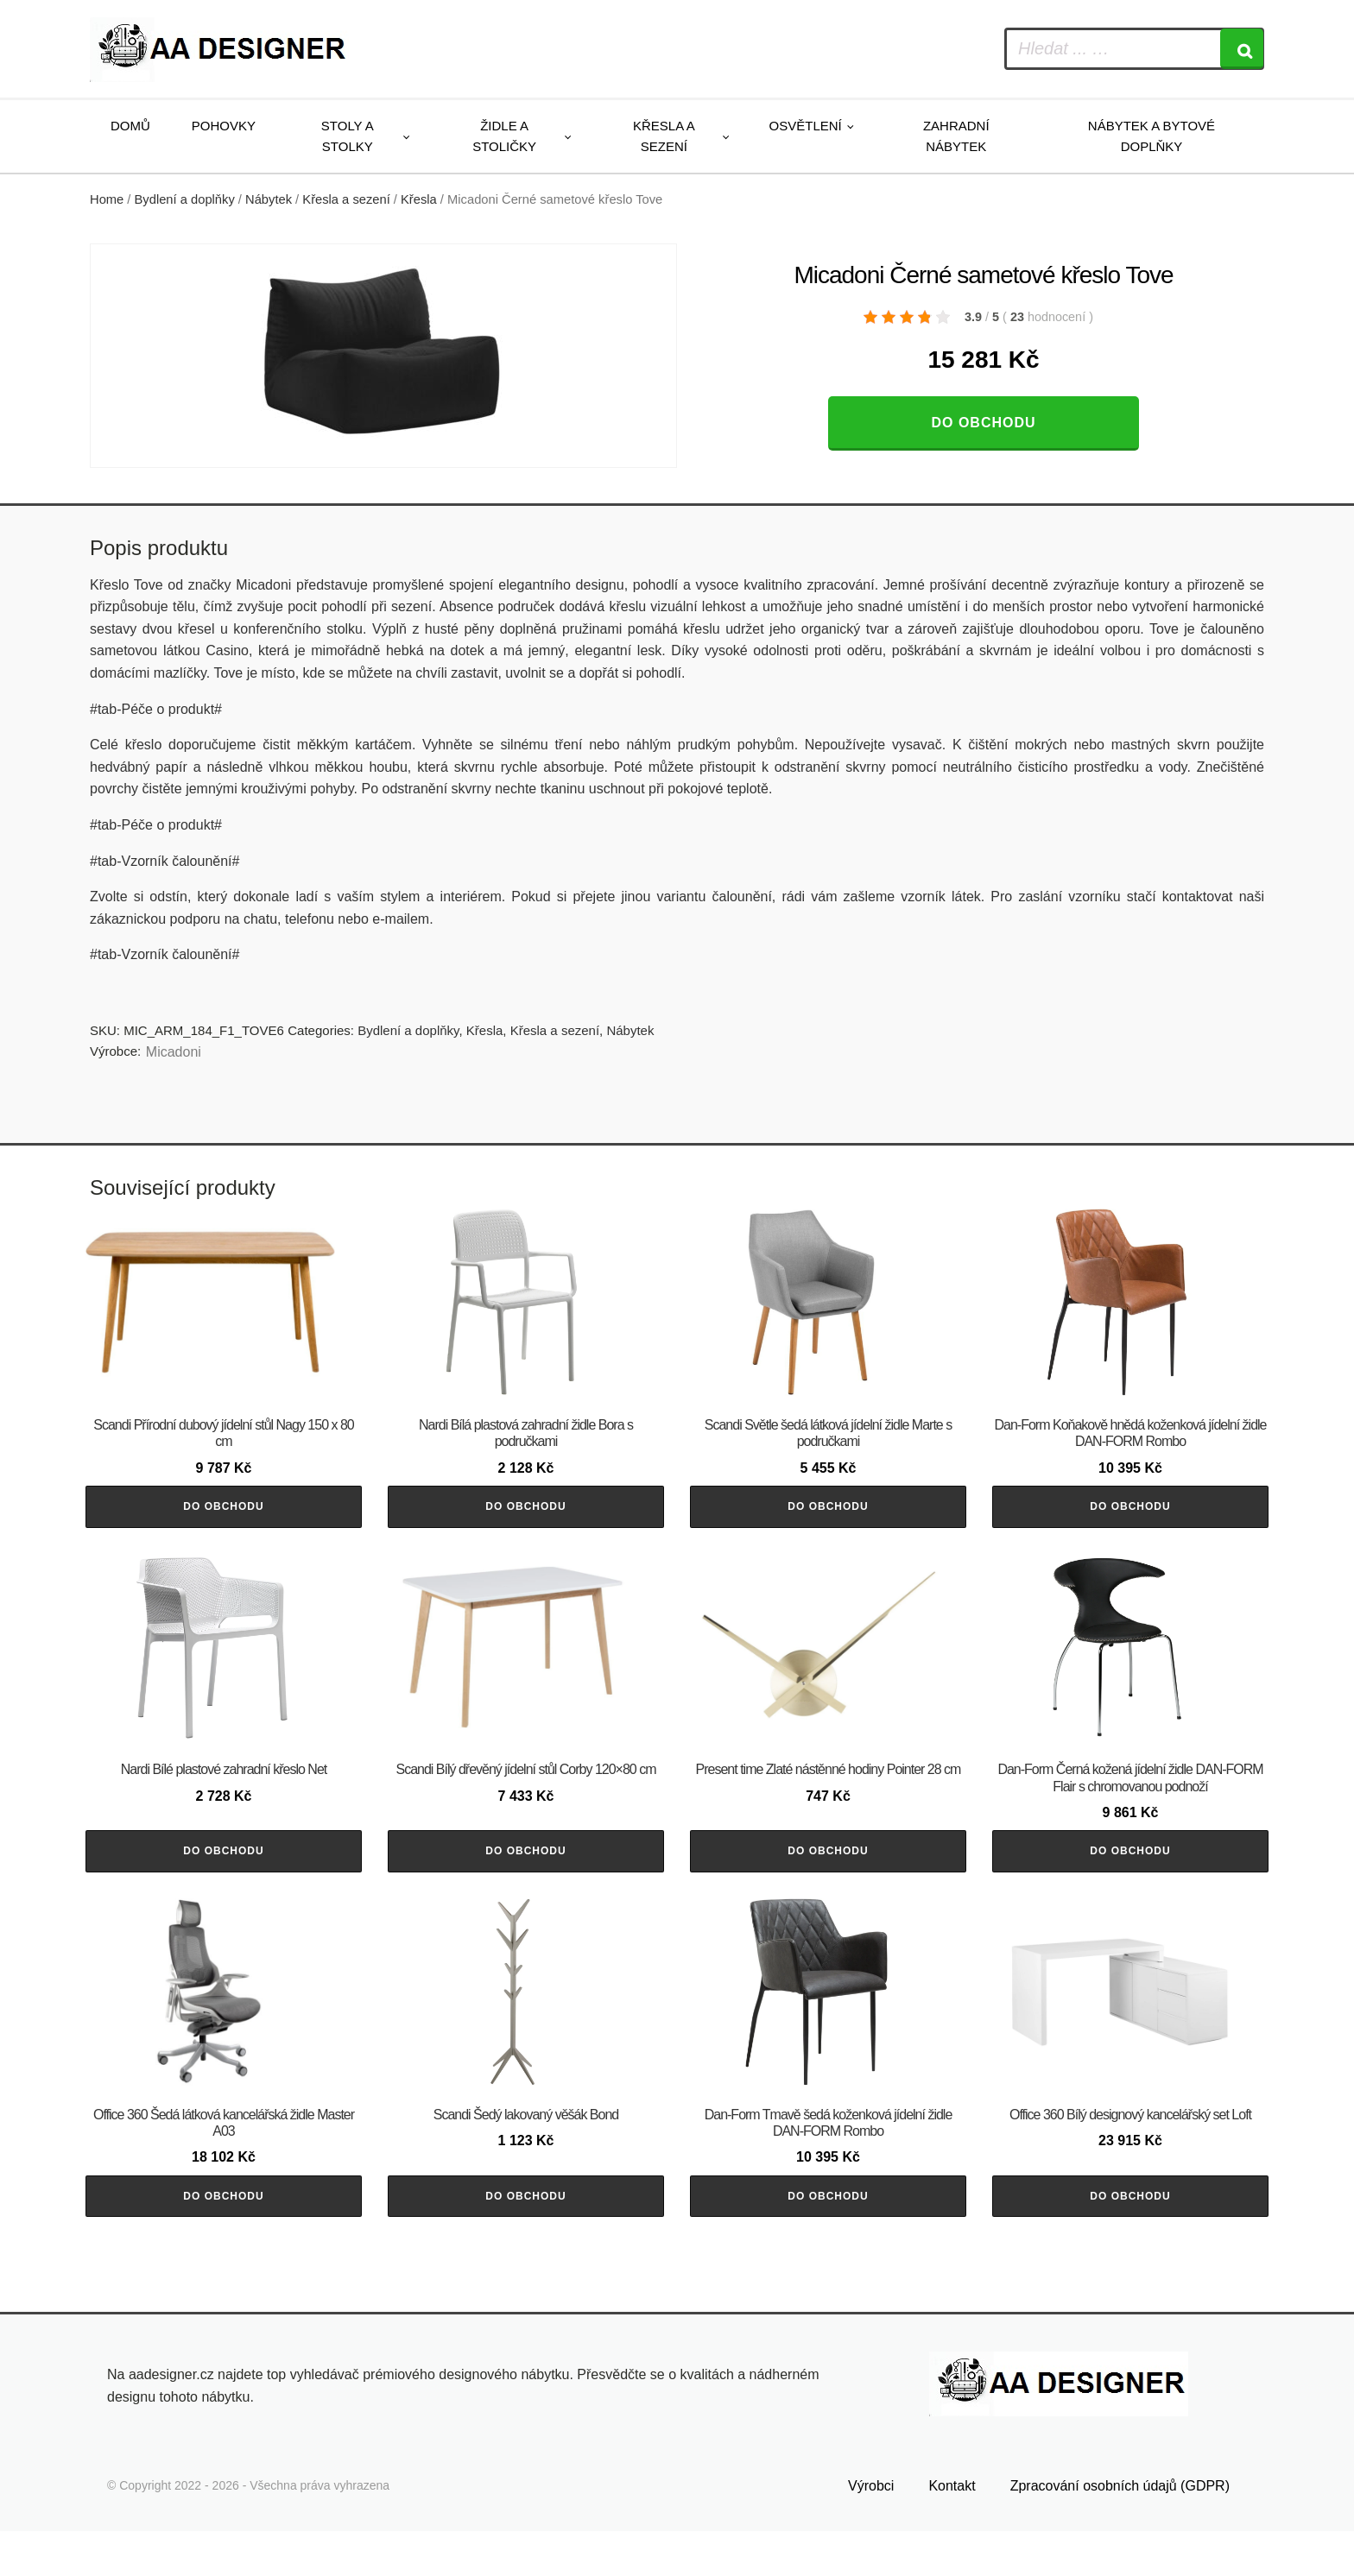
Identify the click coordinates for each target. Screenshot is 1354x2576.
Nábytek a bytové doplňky (1151, 136)
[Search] (1241, 48)
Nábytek (268, 199)
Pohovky (224, 125)
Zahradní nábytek (956, 136)
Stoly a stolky (347, 136)
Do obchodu (983, 422)
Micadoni (173, 1052)
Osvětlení (805, 125)
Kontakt (951, 2529)
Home (106, 199)
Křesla (419, 199)
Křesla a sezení (664, 136)
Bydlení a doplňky (185, 199)
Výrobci (871, 2529)
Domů (130, 125)
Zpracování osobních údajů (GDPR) (1120, 2529)
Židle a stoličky (504, 136)
